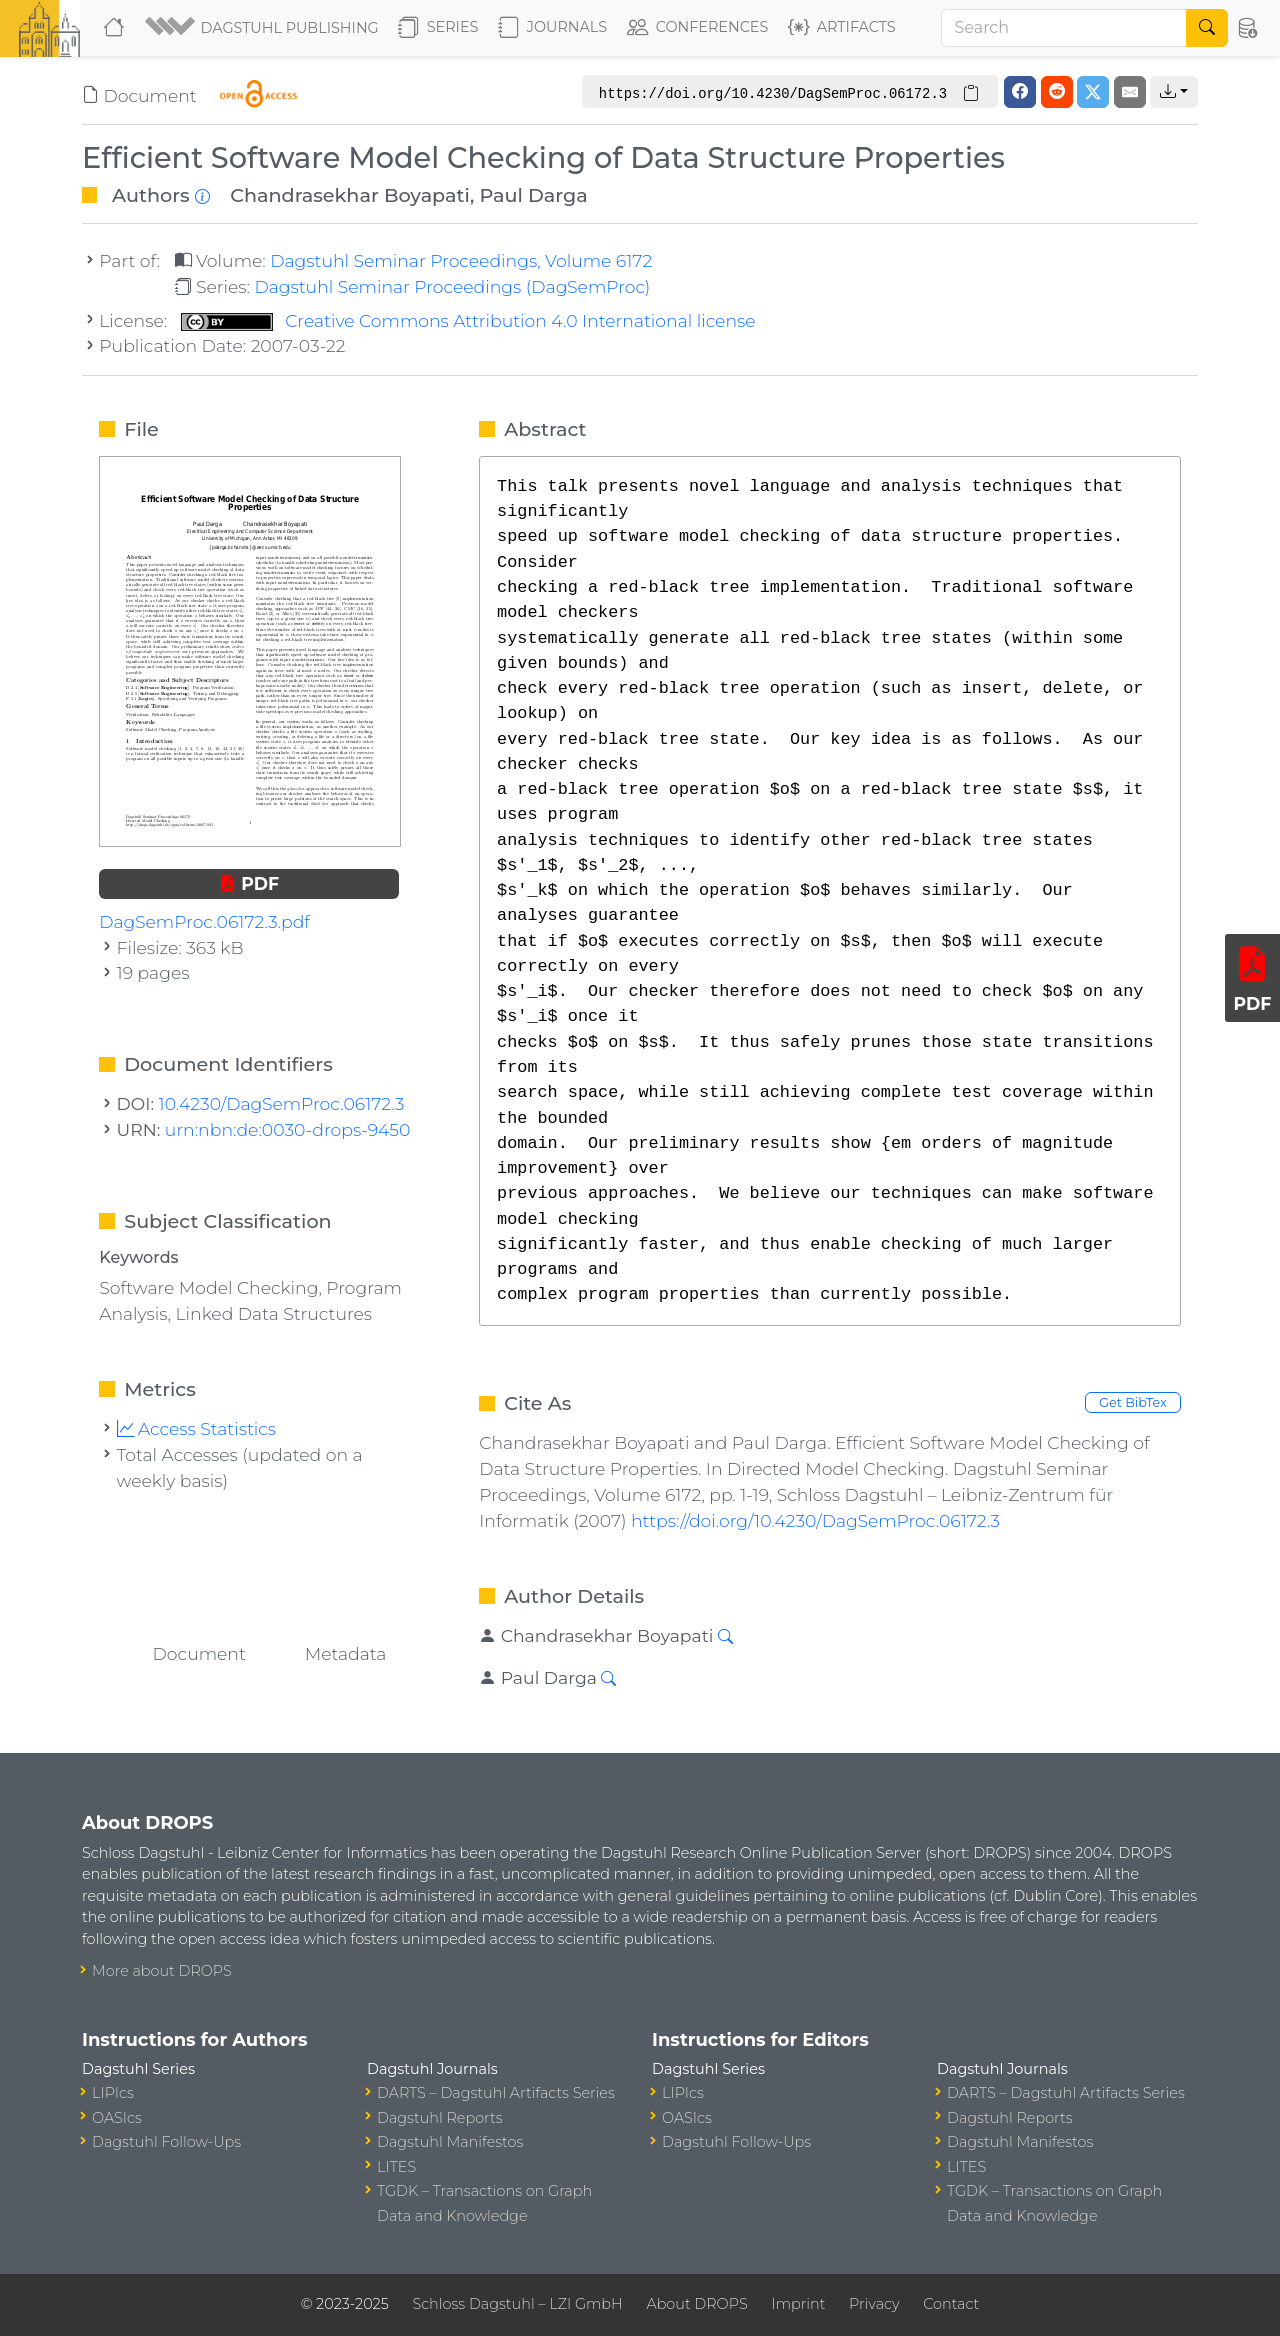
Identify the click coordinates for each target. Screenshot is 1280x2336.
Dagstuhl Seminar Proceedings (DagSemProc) (452, 286)
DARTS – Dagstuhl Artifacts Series (496, 2093)
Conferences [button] (698, 28)
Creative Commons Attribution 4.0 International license (468, 320)
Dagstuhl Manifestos (450, 2142)
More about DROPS (162, 1971)
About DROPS (696, 2304)
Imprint (798, 2304)
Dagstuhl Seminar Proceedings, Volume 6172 (461, 260)
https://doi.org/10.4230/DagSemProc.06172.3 (815, 1520)
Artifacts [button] (842, 28)
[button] (263, 28)
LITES (396, 2167)
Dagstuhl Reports (440, 2118)
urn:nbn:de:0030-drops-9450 (288, 1129)
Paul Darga (533, 195)
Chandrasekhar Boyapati (350, 195)
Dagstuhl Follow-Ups (166, 2142)
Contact (951, 2304)
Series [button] (438, 28)
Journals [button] (552, 28)
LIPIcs (113, 2093)
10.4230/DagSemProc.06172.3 (282, 1103)
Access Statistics (197, 1428)
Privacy (874, 2304)
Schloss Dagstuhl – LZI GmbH (517, 2304)
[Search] (1064, 28)
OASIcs (117, 2118)
